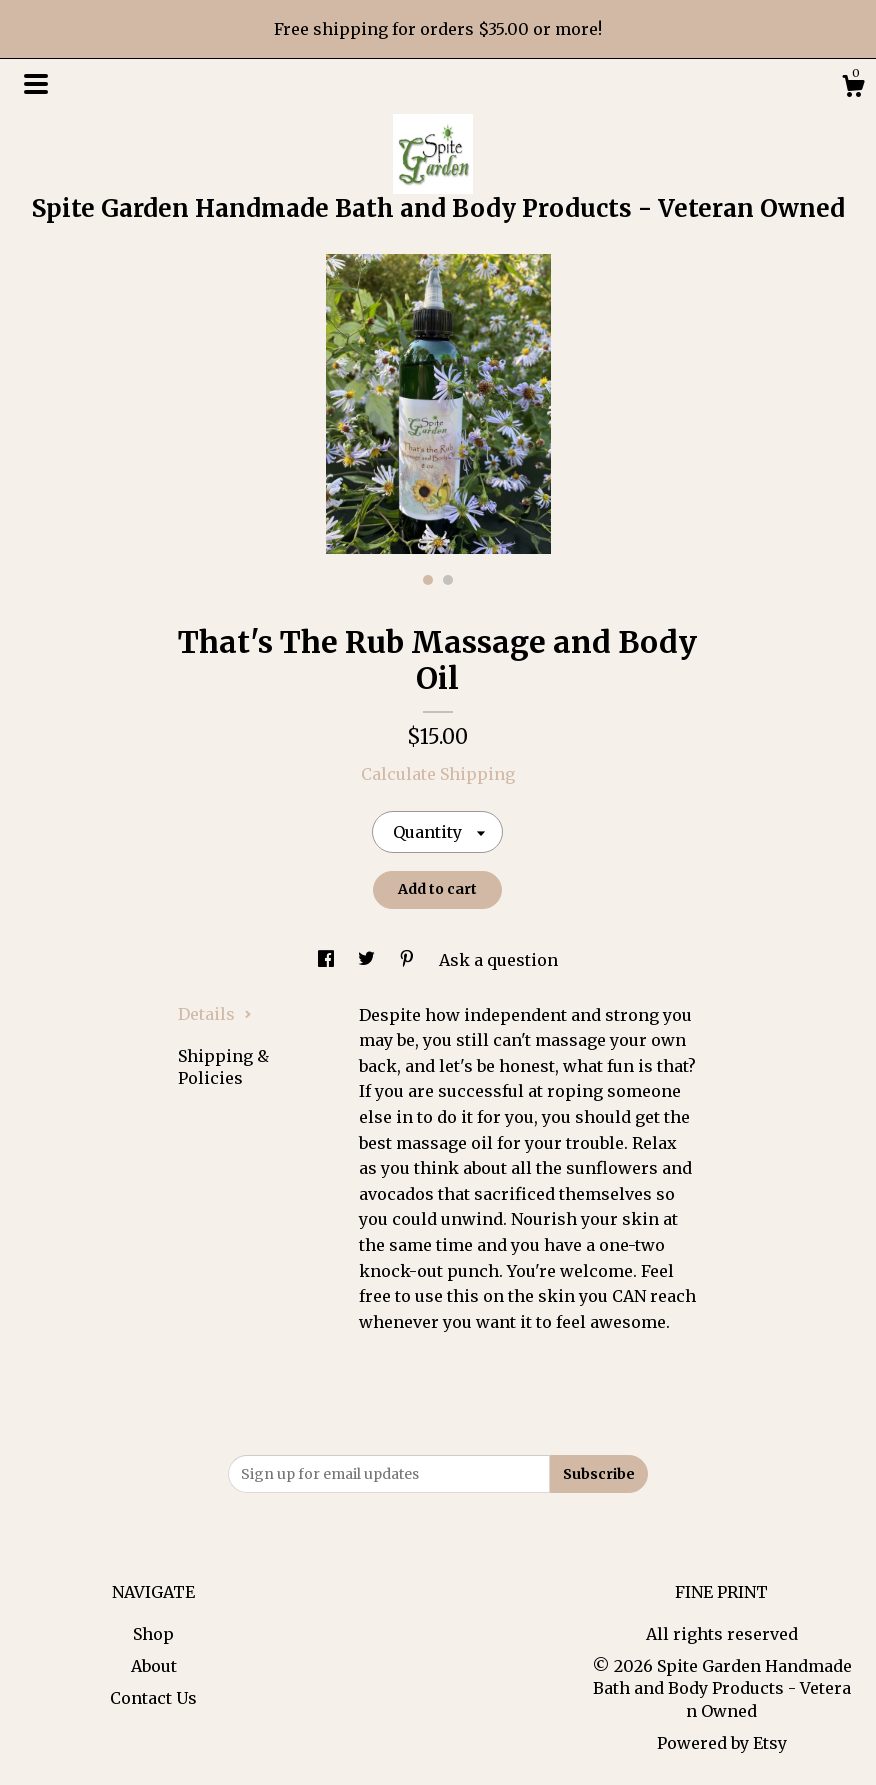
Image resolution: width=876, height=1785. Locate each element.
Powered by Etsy (722, 1743)
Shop (153, 1634)
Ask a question (498, 960)
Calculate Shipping (438, 774)
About (154, 1666)
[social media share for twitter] (368, 960)
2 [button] (448, 580)
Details (215, 1014)
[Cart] (853, 89)
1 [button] (428, 580)
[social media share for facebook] (328, 960)
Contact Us (153, 1698)
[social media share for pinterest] (409, 960)
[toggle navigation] (36, 84)
